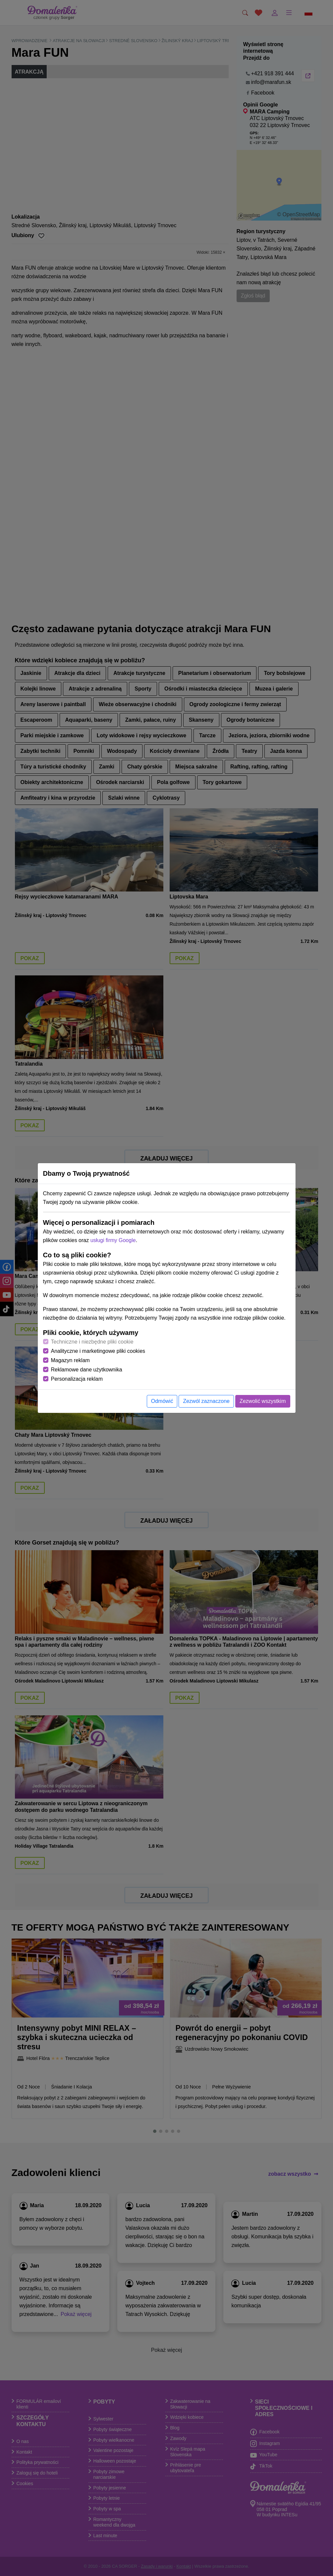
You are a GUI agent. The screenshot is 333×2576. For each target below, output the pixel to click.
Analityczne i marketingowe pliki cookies (98, 1351)
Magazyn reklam (70, 1360)
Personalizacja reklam (77, 1379)
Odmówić (162, 1401)
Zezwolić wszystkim (263, 1401)
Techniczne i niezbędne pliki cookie (92, 1342)
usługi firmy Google (113, 1240)
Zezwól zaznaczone (206, 1401)
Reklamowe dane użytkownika (86, 1369)
